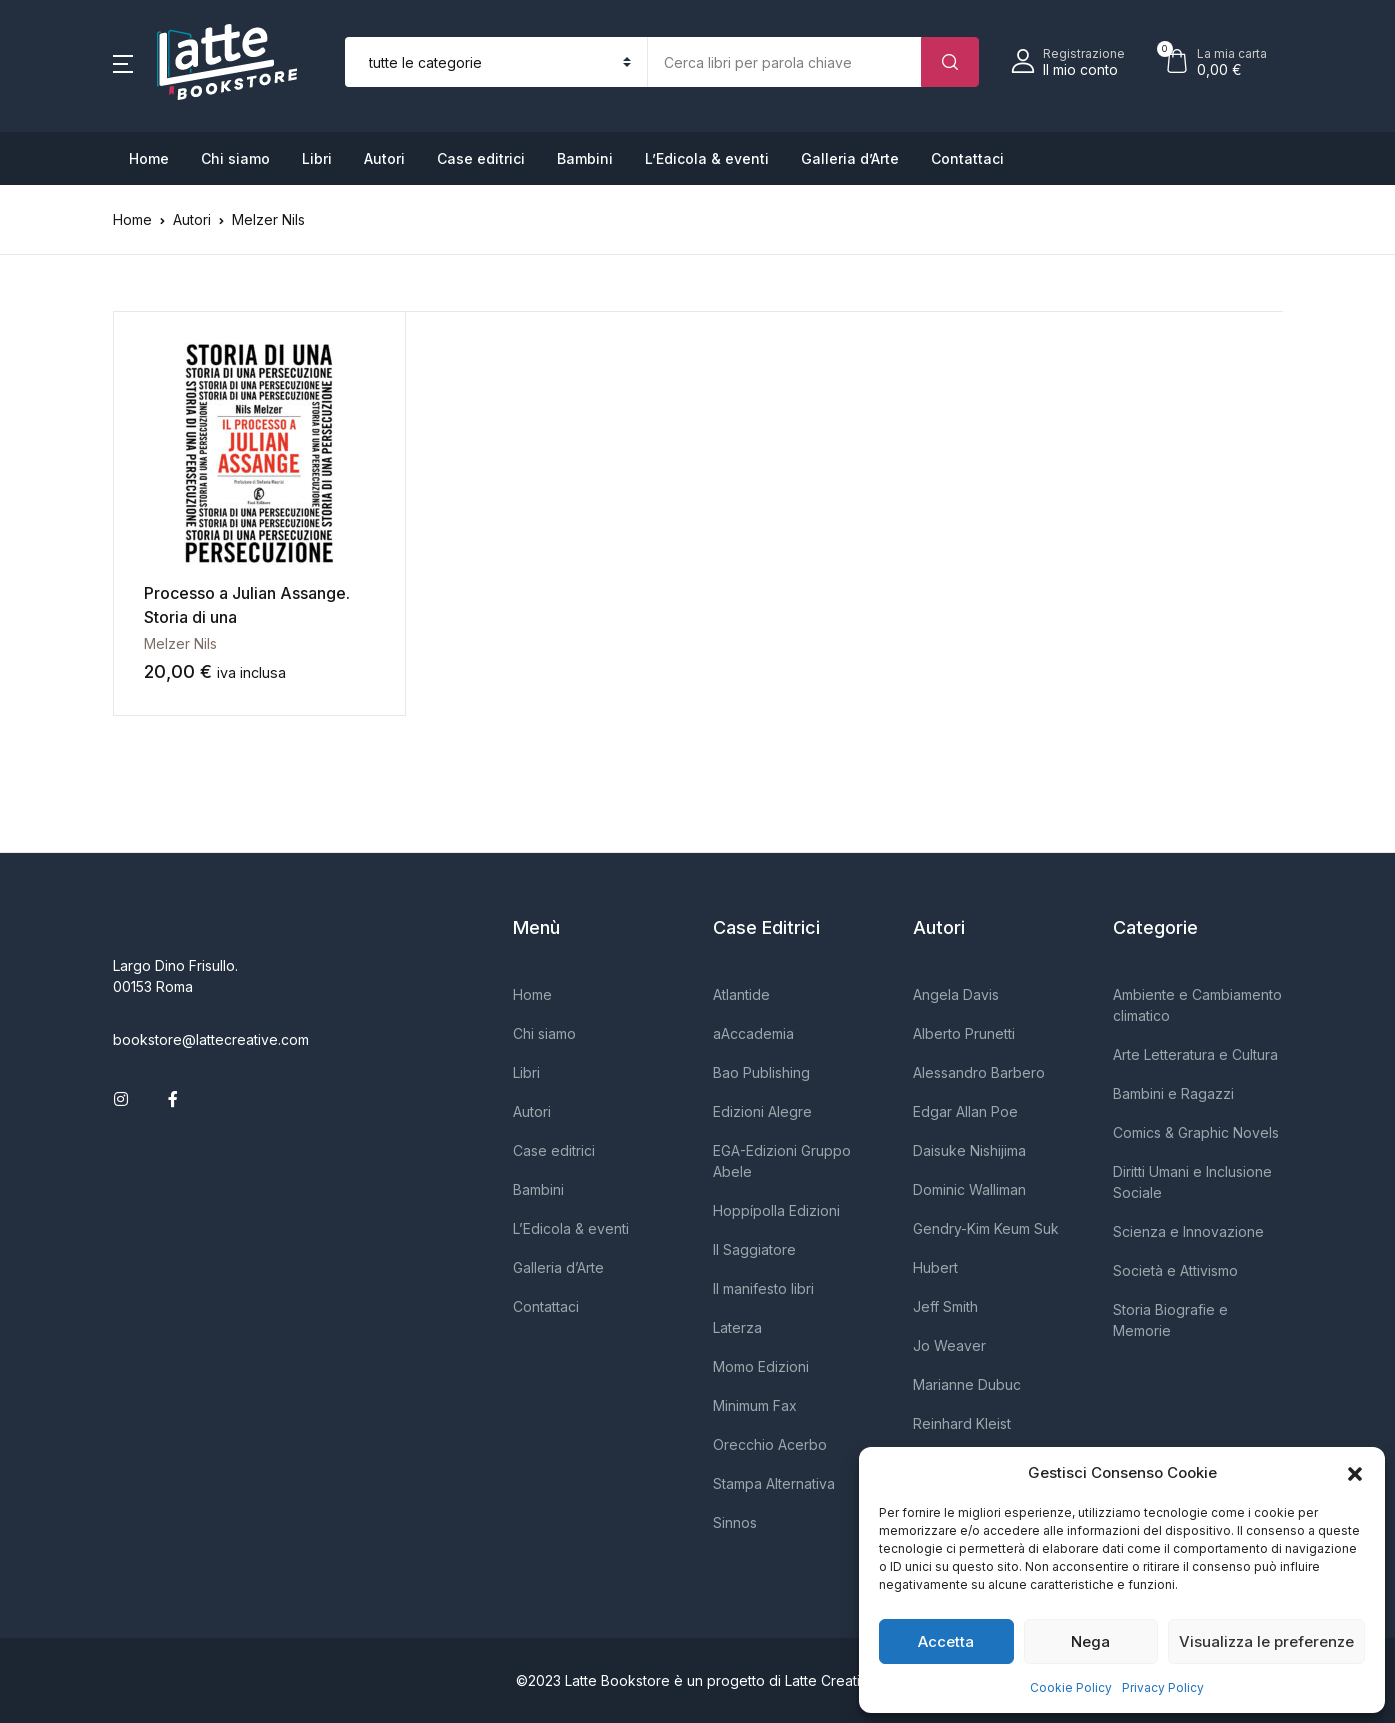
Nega (1090, 1641)
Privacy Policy (1163, 1687)
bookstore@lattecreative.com (211, 1039)
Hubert (935, 1267)
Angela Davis (956, 994)
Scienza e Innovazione (1188, 1231)
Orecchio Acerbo (770, 1444)
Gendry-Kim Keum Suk (986, 1228)
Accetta (946, 1641)
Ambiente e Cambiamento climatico (1197, 1005)
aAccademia (753, 1033)
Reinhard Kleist (962, 1423)
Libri (317, 158)
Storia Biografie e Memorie (1170, 1320)
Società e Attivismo (1175, 1270)
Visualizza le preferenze (1266, 1641)
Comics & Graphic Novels (1196, 1132)
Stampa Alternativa (774, 1483)
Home (149, 158)
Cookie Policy (1071, 1687)
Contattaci (967, 158)
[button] (1355, 1473)
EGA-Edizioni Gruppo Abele (782, 1161)
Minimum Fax (755, 1405)
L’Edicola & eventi (707, 158)
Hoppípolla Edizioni (776, 1210)
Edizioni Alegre (762, 1111)
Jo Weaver (949, 1345)
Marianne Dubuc (967, 1384)
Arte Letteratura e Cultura (1195, 1054)
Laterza (737, 1327)
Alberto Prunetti (964, 1033)
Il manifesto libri (763, 1288)
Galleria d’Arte (850, 158)
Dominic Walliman (969, 1189)
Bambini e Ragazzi (1173, 1093)
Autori (384, 158)
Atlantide (741, 994)
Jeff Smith (945, 1306)
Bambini (585, 158)
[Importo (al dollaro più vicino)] (784, 62)
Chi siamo (235, 158)
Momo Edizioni (761, 1366)
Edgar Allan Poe (965, 1111)
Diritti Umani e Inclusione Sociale (1192, 1182)
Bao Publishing (761, 1072)
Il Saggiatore (754, 1249)
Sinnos (735, 1522)
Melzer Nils (180, 643)
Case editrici (481, 158)
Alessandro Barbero (979, 1072)
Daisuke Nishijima (969, 1150)
